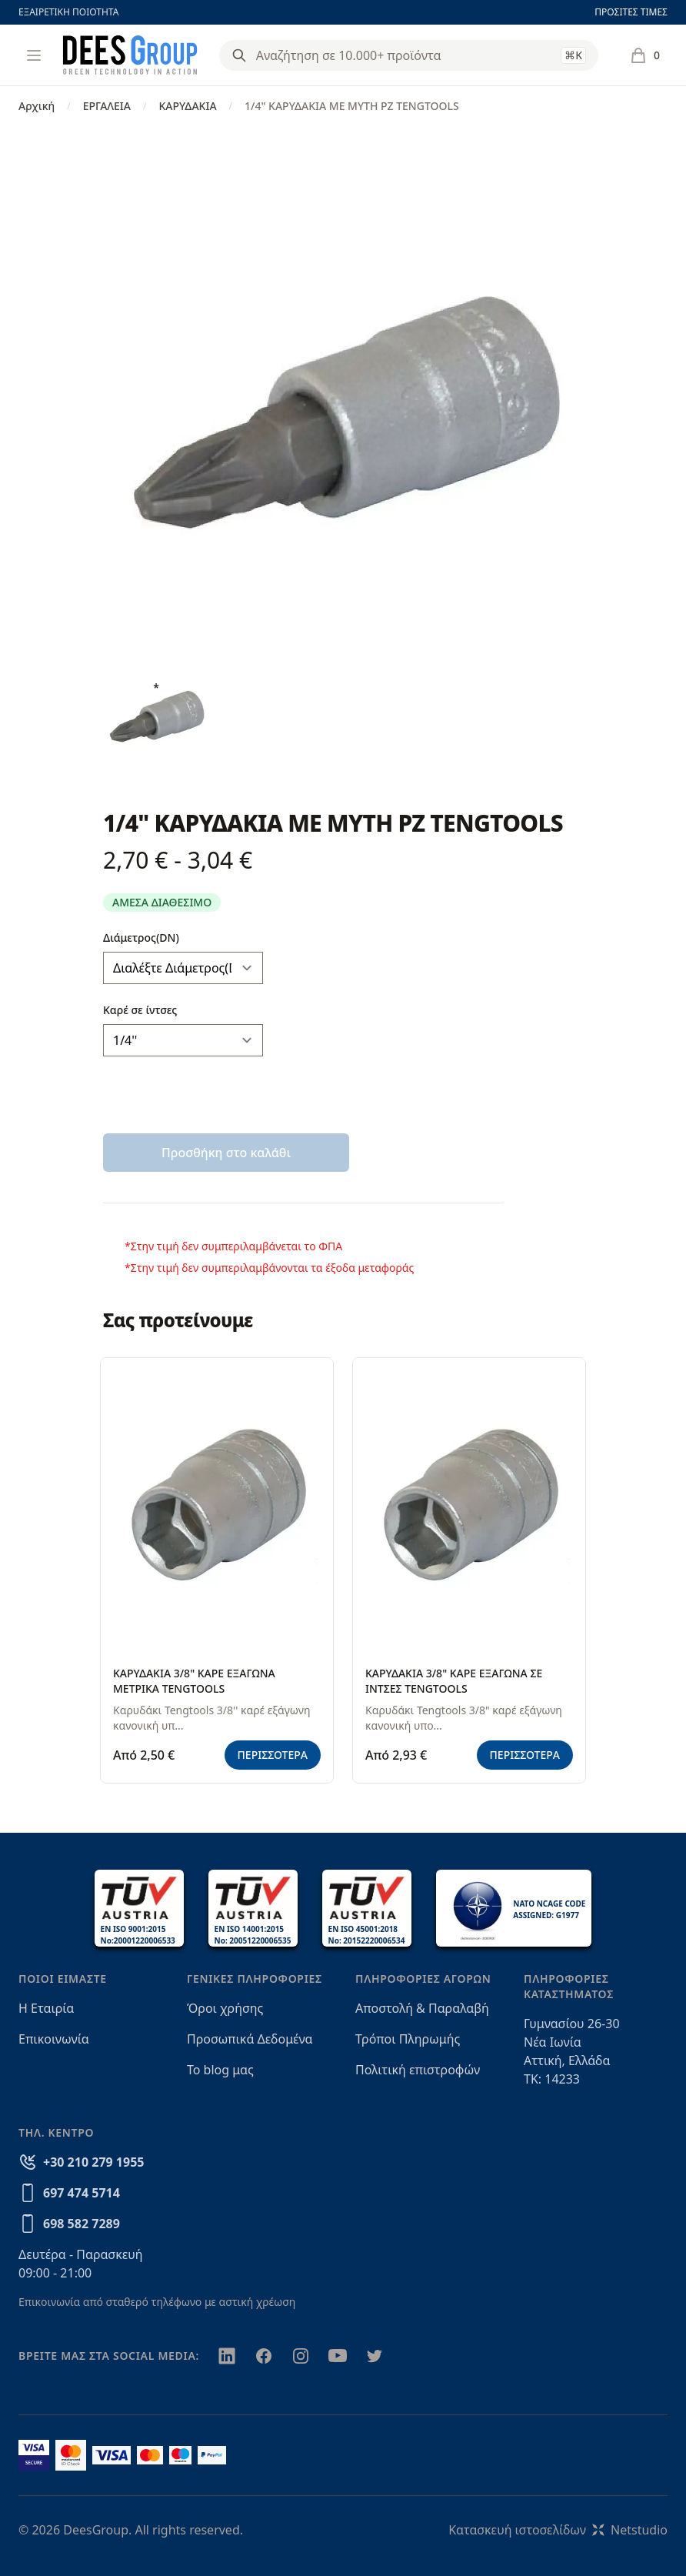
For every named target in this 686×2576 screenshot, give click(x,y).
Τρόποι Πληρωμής (407, 2038)
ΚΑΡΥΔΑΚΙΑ (187, 105)
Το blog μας (220, 2069)
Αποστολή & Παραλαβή (422, 2008)
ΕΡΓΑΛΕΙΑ (107, 105)
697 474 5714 (81, 2192)
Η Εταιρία (46, 2008)
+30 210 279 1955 (93, 2162)
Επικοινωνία (53, 2038)
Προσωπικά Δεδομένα (250, 2038)
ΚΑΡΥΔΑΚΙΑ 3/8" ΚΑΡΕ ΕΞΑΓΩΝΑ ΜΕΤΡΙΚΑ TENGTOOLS (194, 1681)
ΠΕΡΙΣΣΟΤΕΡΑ (273, 1754)
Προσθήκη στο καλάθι (226, 1152)
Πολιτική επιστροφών (417, 2069)
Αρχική (36, 105)
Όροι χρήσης (225, 2008)
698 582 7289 (81, 2223)
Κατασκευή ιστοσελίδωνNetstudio (558, 2529)
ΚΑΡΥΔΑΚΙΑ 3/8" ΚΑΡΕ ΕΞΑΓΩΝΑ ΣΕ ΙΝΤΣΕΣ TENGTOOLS (453, 1681)
